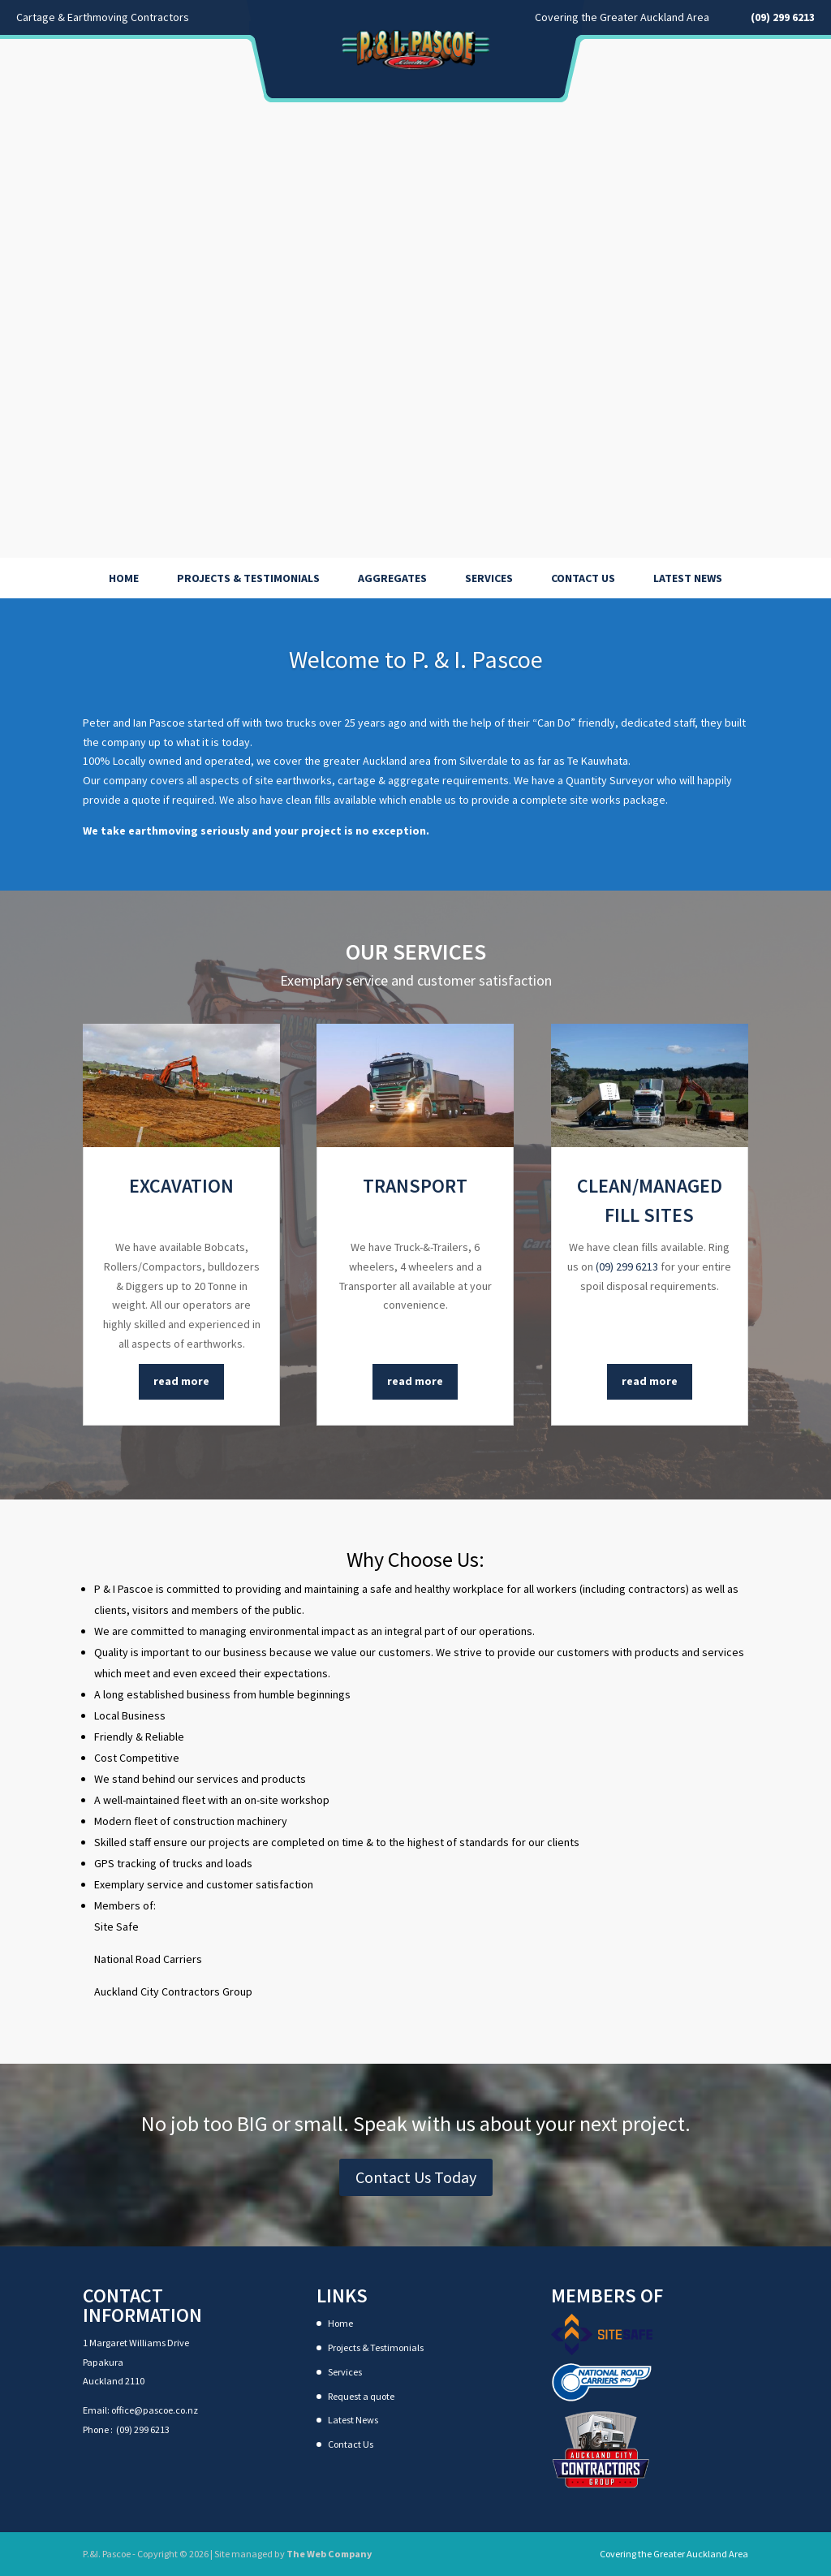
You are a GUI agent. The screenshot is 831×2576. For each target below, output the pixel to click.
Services (489, 578)
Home (124, 578)
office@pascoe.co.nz (154, 2410)
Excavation (181, 1185)
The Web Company (329, 2554)
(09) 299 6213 (627, 1266)
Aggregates (392, 578)
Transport (415, 1185)
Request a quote (361, 2396)
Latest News (687, 578)
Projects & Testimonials (248, 578)
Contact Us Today (415, 2177)
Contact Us (583, 578)
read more (181, 1381)
